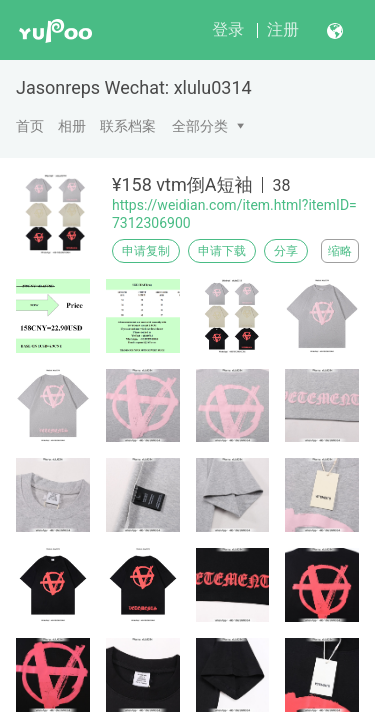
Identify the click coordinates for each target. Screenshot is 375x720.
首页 (30, 126)
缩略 (340, 251)
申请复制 (146, 251)
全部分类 (200, 126)
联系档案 (128, 126)
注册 (283, 29)
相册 (72, 126)
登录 (228, 29)
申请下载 (222, 251)
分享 (286, 251)
